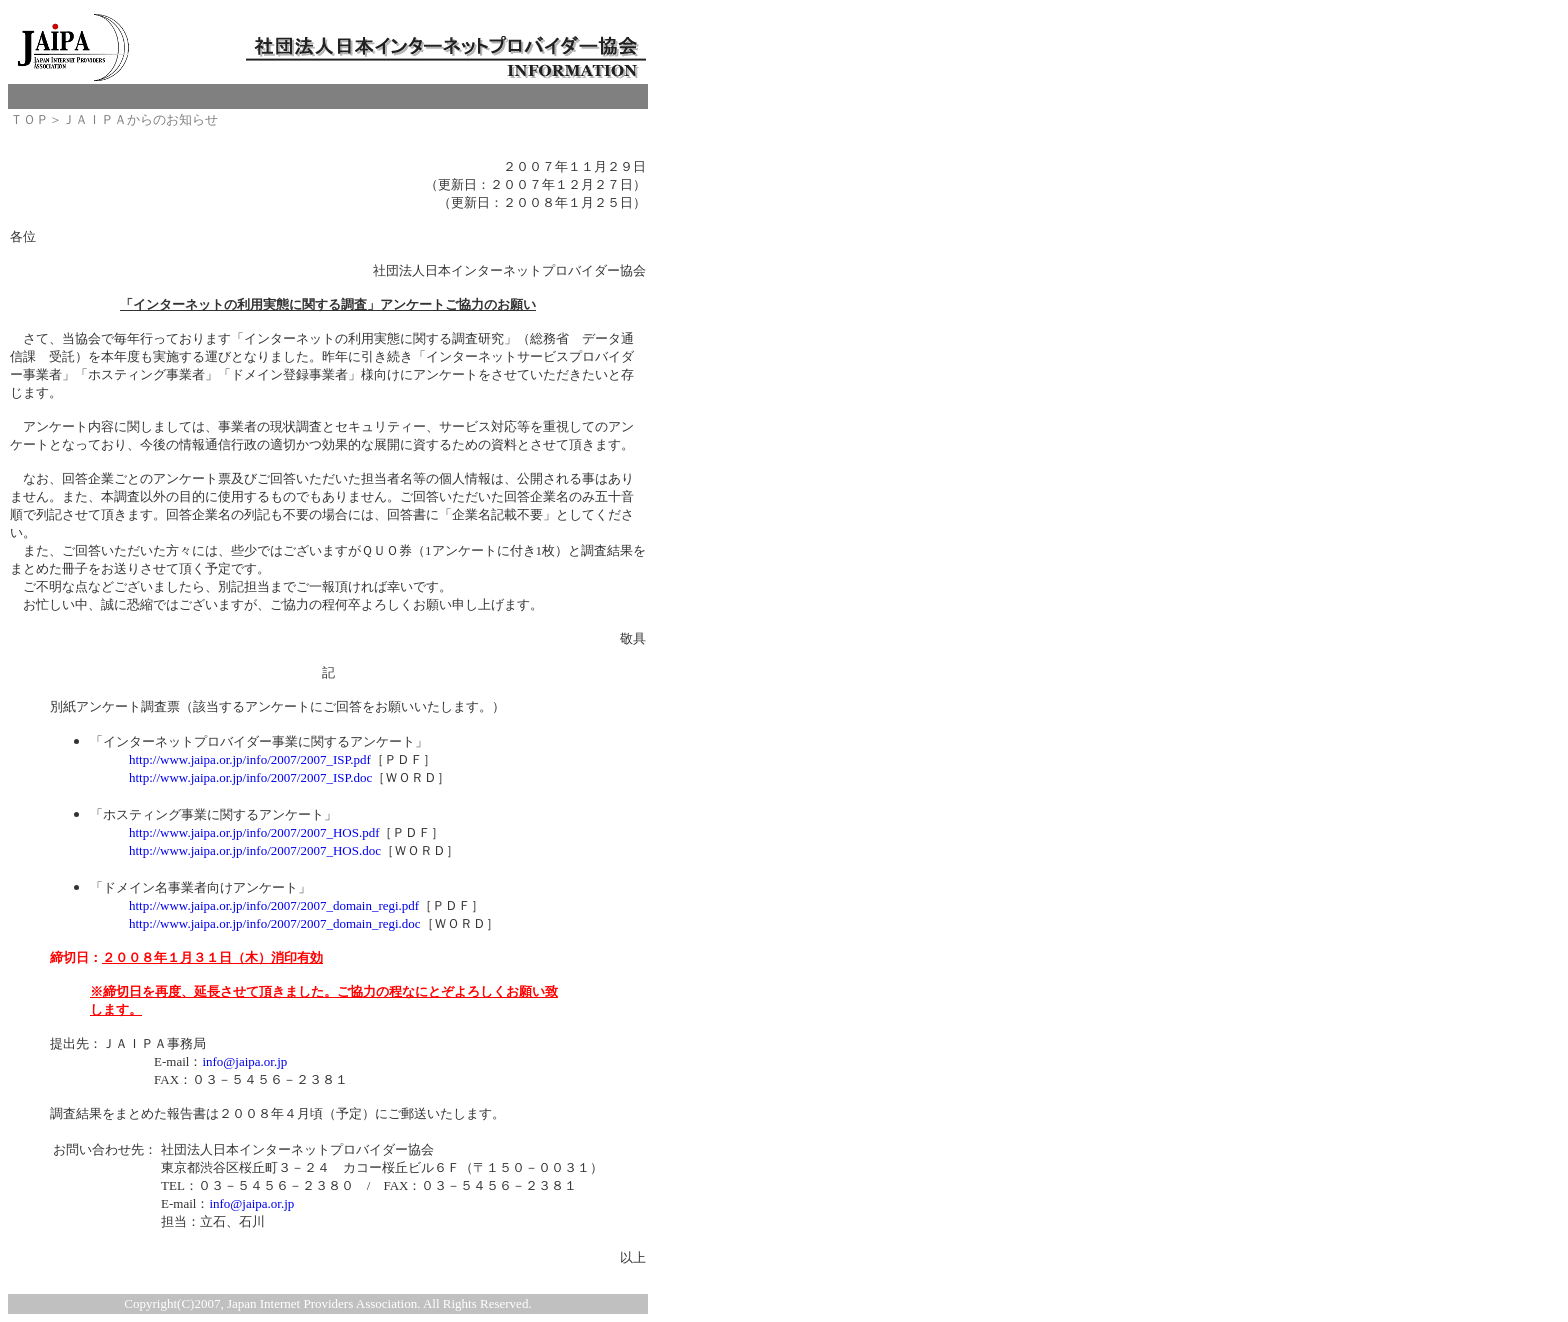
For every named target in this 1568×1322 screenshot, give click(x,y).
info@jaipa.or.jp (244, 1061)
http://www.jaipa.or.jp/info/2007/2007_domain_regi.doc (275, 923)
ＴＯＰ (29, 119)
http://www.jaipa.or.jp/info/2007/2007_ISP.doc (250, 777)
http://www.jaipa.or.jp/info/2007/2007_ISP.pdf (250, 759)
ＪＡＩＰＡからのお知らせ (140, 119)
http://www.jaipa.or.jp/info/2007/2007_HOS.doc (255, 850)
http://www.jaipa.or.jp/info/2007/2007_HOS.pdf (254, 832)
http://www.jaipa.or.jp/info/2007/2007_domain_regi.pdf (274, 905)
